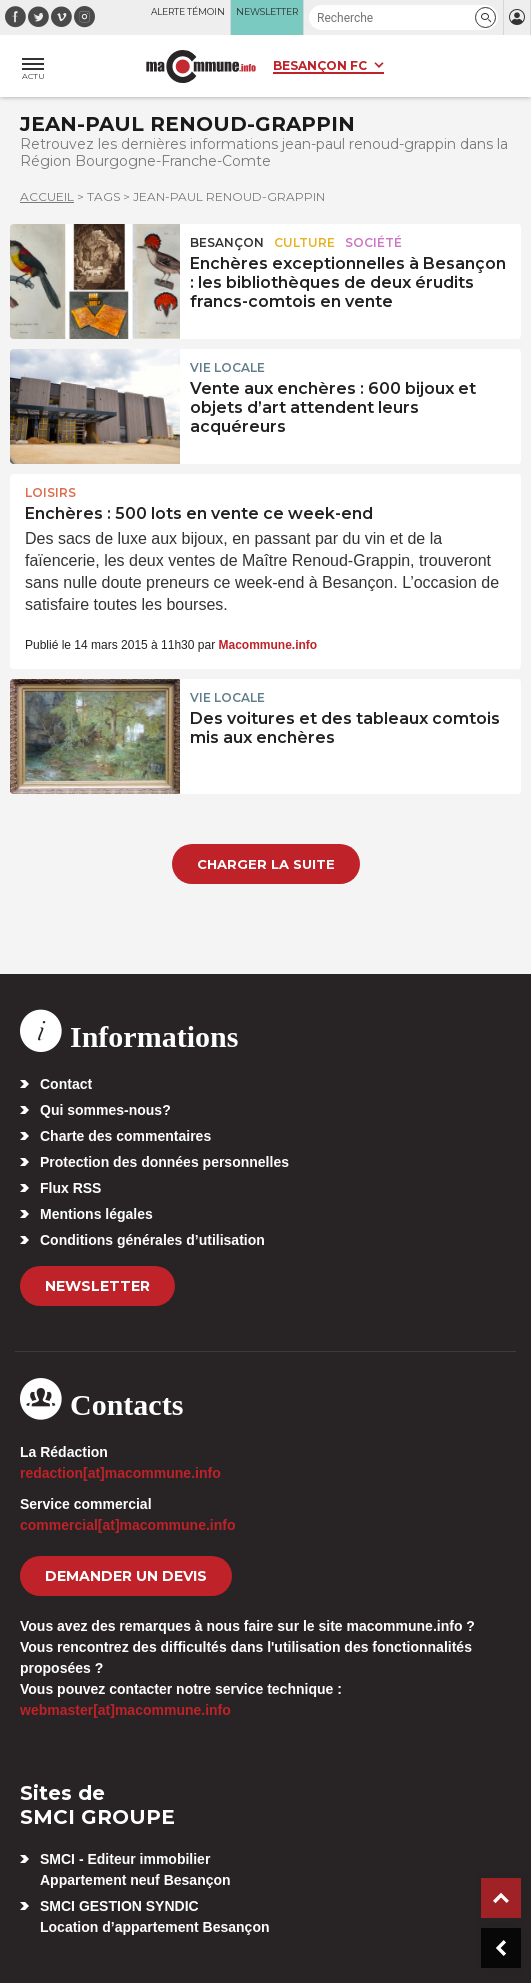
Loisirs (50, 492)
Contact (66, 1084)
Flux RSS (70, 1188)
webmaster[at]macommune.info (125, 1710)
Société (373, 242)
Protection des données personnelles (164, 1162)
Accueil (47, 196)
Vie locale (227, 367)
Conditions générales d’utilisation (152, 1240)
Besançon (227, 242)
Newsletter (97, 1286)
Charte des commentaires (125, 1136)
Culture (304, 242)
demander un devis (126, 1576)
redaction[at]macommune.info (120, 1473)
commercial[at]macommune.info (128, 1525)
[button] (485, 17)
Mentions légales (96, 1214)
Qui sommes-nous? (105, 1110)
